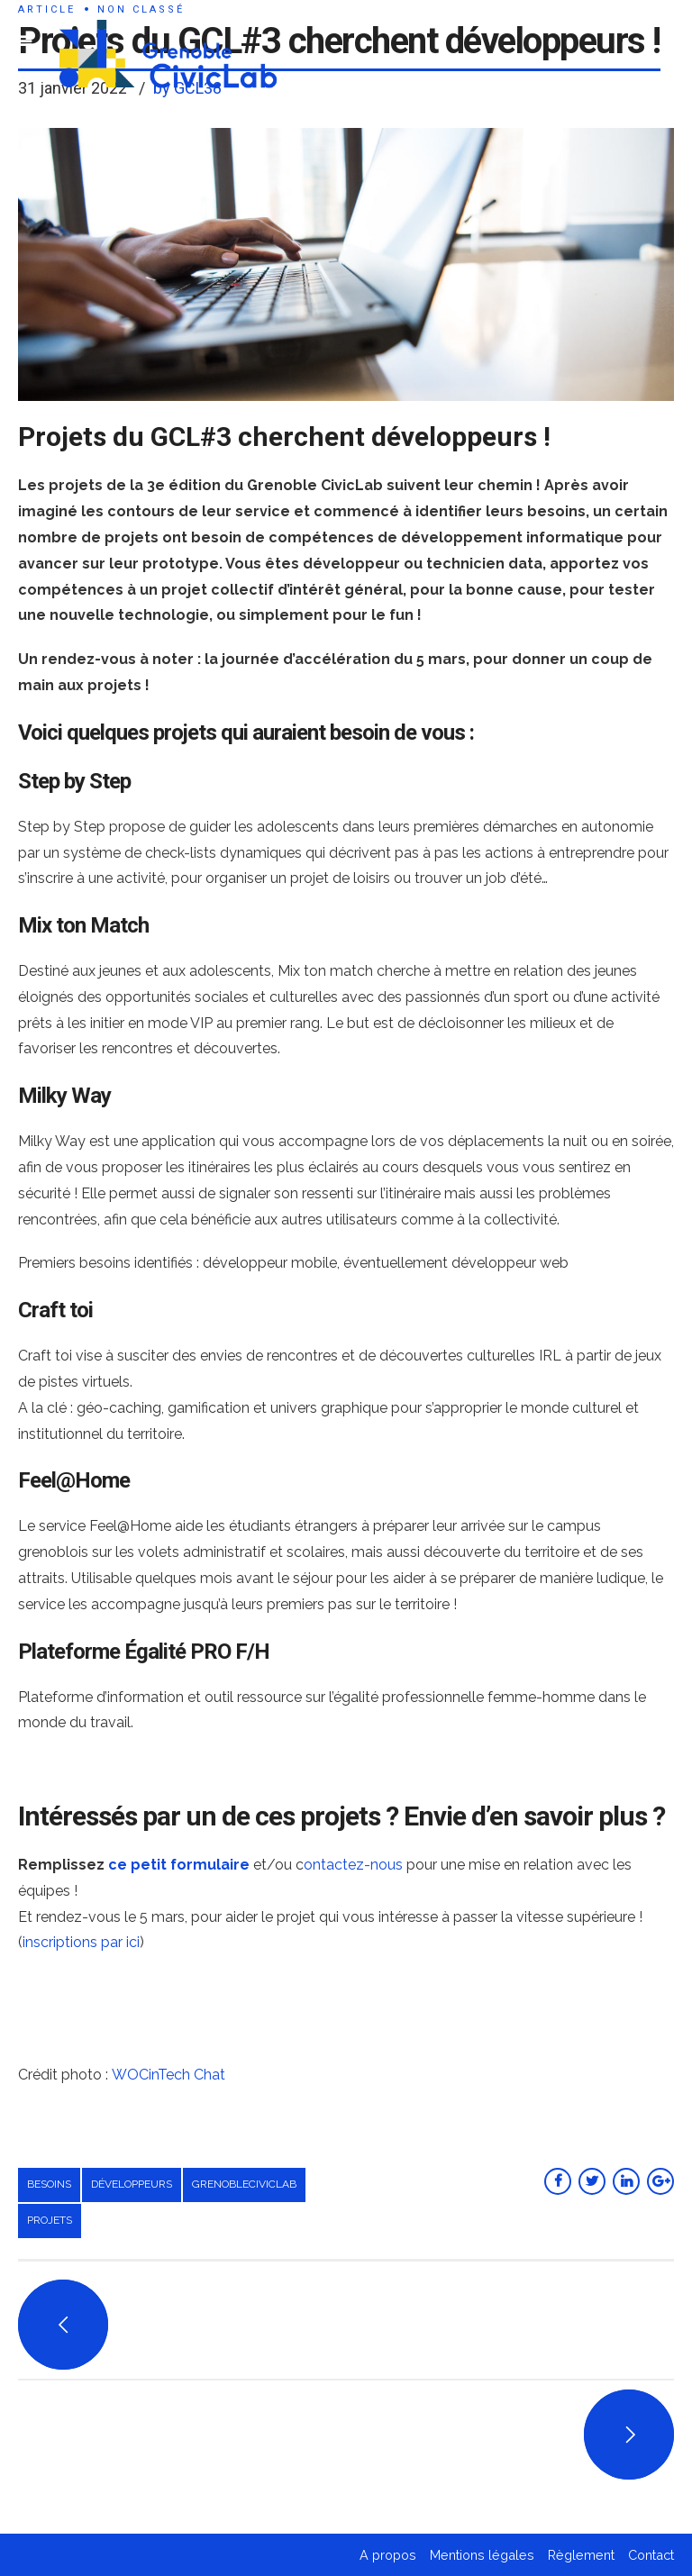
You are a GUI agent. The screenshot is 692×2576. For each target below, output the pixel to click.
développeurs (131, 2184)
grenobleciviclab (244, 2184)
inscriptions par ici (81, 1942)
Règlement (581, 2554)
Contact (651, 2554)
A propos (388, 2554)
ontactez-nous (353, 1864)
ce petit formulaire (179, 1864)
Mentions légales (482, 2554)
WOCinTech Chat (168, 2074)
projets (49, 2220)
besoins (49, 2184)
